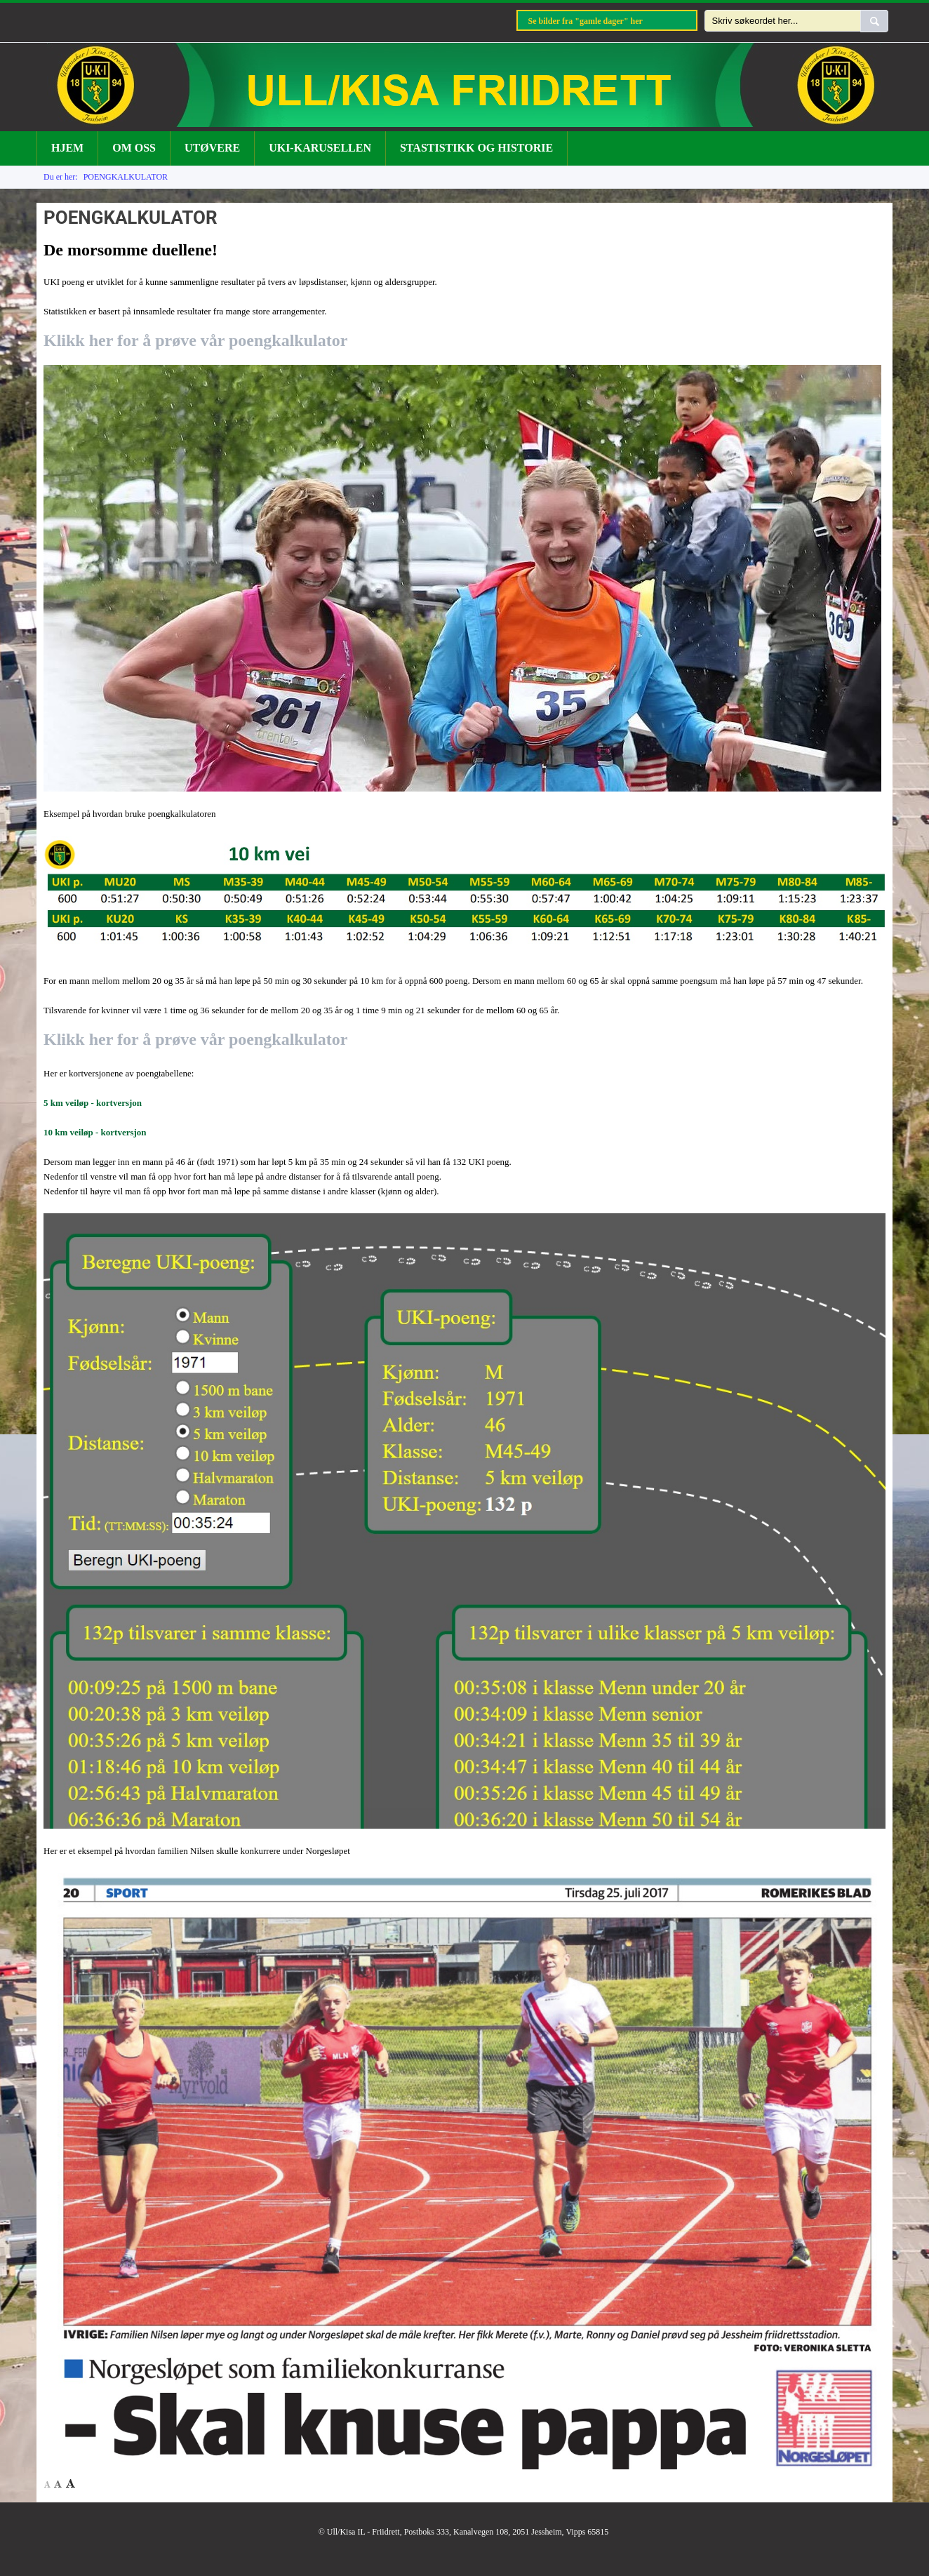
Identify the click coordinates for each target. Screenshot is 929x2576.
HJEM (67, 148)
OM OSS (134, 148)
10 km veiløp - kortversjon (95, 1132)
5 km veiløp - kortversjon (93, 1102)
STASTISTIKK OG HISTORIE (476, 148)
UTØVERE (212, 148)
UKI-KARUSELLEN (320, 148)
